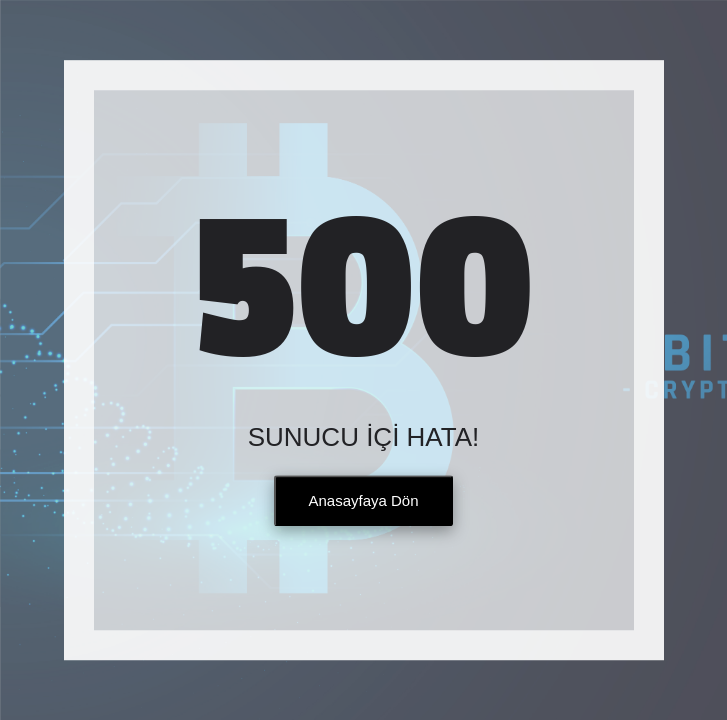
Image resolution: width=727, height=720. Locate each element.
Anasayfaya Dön (363, 501)
